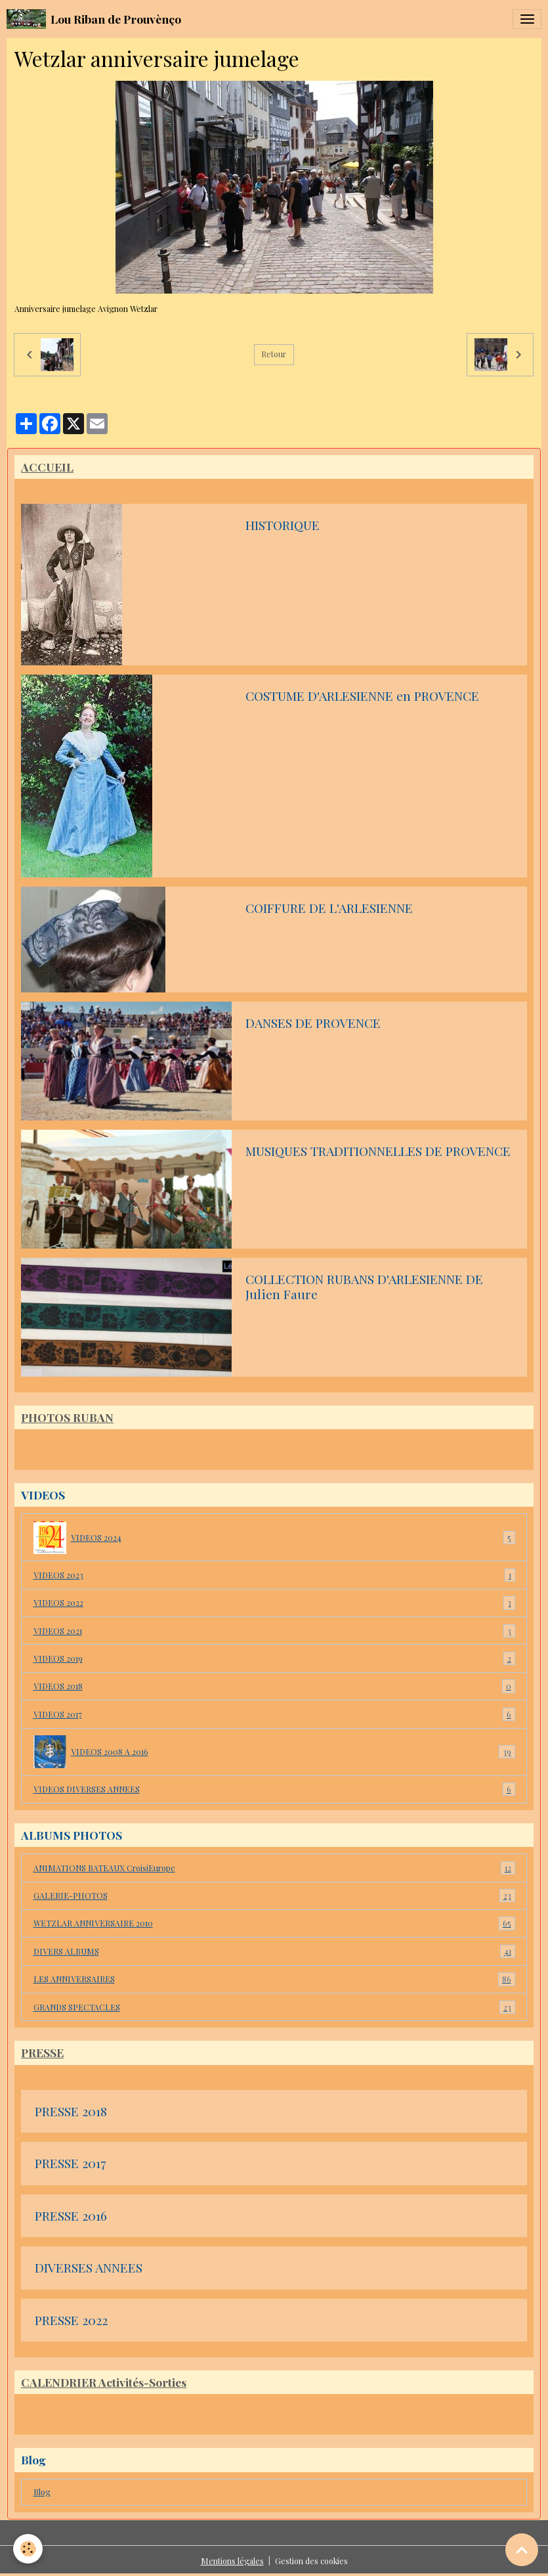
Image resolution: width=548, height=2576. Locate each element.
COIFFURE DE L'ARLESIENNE (329, 908)
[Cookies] (28, 2549)
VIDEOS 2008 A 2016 (274, 1751)
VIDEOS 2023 (274, 1575)
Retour (273, 354)
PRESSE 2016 (71, 2216)
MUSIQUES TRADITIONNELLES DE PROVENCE (378, 1151)
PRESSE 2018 (71, 2112)
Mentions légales (232, 2561)
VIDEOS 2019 (274, 1658)
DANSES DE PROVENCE (313, 1023)
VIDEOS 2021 (274, 1630)
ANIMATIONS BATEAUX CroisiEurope (274, 1868)
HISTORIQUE (282, 525)
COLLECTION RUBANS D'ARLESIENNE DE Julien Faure (364, 1287)
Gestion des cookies (311, 2561)
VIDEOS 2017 (274, 1714)
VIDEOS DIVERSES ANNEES (274, 1789)
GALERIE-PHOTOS (274, 1895)
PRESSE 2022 (71, 2320)
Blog (42, 2492)
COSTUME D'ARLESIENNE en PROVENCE (362, 696)
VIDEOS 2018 (274, 1686)
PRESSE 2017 (70, 2163)
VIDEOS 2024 (274, 1537)
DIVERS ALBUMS (274, 1951)
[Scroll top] (521, 2549)
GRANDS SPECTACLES (274, 2007)
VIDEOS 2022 (274, 1602)
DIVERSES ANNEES (88, 2268)
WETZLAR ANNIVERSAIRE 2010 (274, 1923)
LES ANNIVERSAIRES (274, 1979)
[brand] (94, 19)
